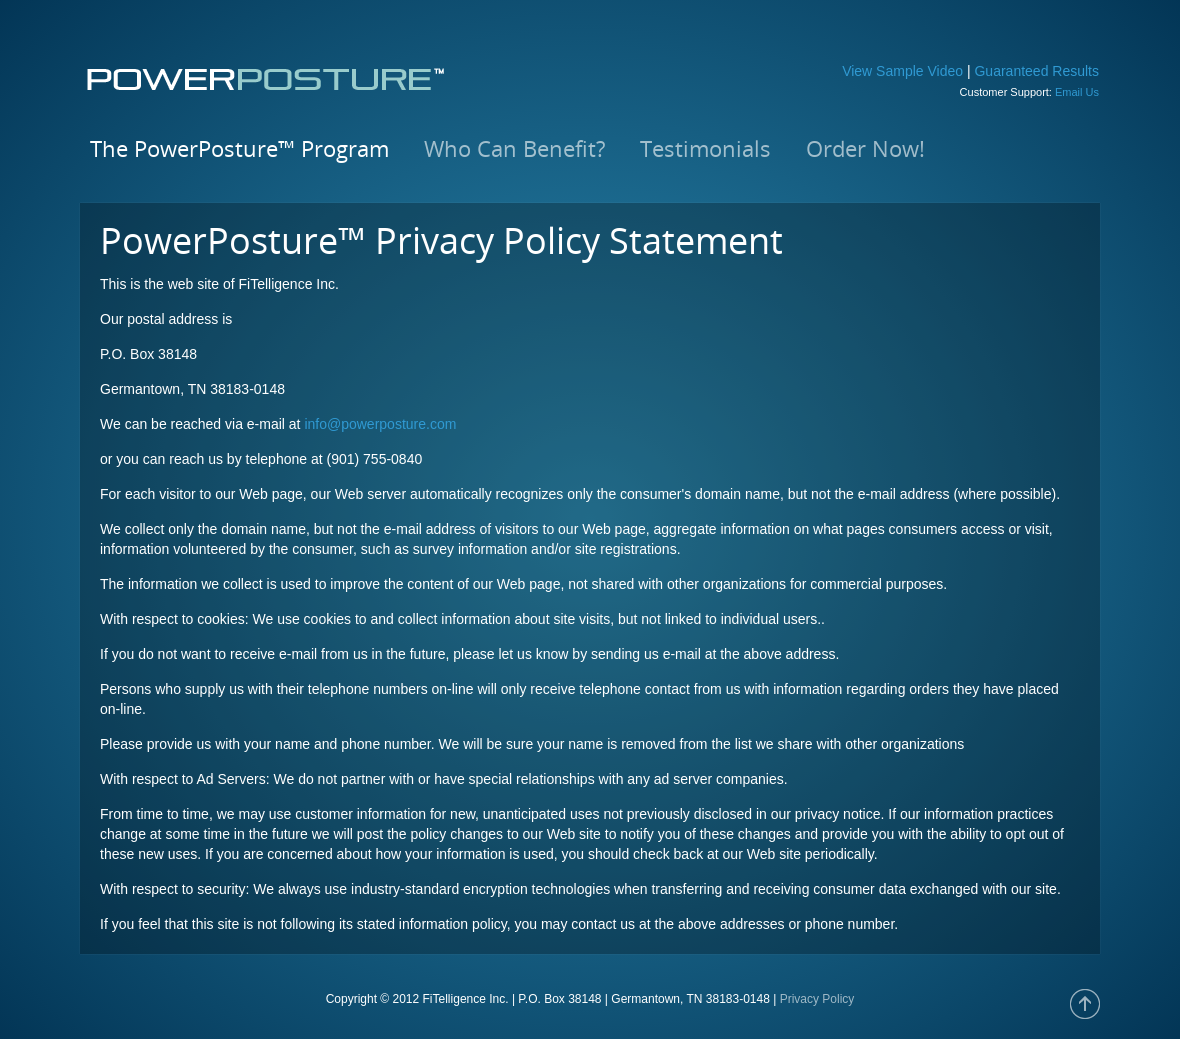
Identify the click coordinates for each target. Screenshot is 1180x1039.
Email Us (1077, 92)
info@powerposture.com (380, 424)
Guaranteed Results (1036, 71)
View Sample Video (902, 71)
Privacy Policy (817, 999)
